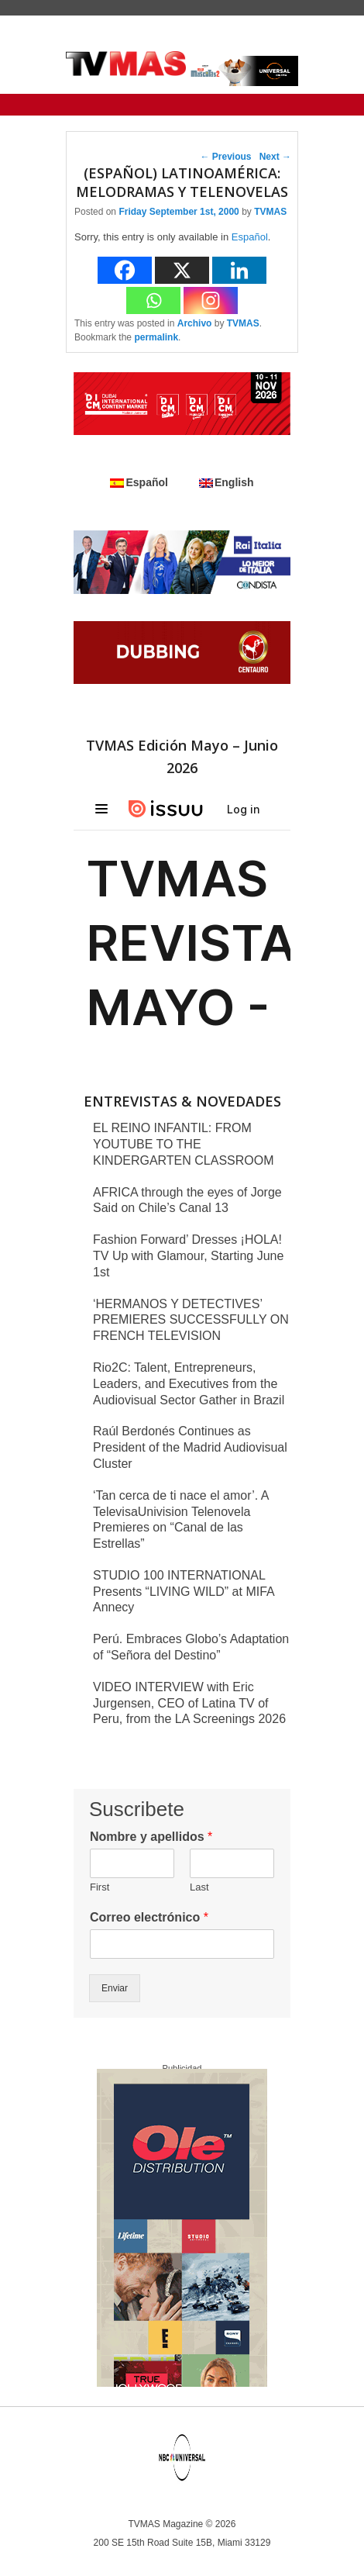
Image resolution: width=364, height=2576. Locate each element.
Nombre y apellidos (151, 1836)
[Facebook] (125, 270)
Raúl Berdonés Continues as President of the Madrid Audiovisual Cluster (190, 1447)
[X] (182, 270)
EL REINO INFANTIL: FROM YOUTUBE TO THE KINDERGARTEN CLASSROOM (183, 1144)
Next (275, 156)
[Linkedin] (239, 270)
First (99, 1887)
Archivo (194, 323)
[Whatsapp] (153, 300)
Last (199, 1887)
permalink (156, 337)
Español (250, 237)
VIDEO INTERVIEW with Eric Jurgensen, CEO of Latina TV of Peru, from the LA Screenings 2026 (189, 1703)
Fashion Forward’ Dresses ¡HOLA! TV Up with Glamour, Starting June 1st (188, 1256)
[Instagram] (211, 300)
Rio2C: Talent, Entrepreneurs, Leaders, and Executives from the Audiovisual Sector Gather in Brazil (188, 1384)
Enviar (114, 1988)
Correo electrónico (149, 1917)
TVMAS (270, 211)
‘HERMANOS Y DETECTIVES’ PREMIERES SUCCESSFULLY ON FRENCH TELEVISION (191, 1320)
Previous (226, 156)
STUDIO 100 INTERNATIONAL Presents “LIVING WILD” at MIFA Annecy (183, 1591)
